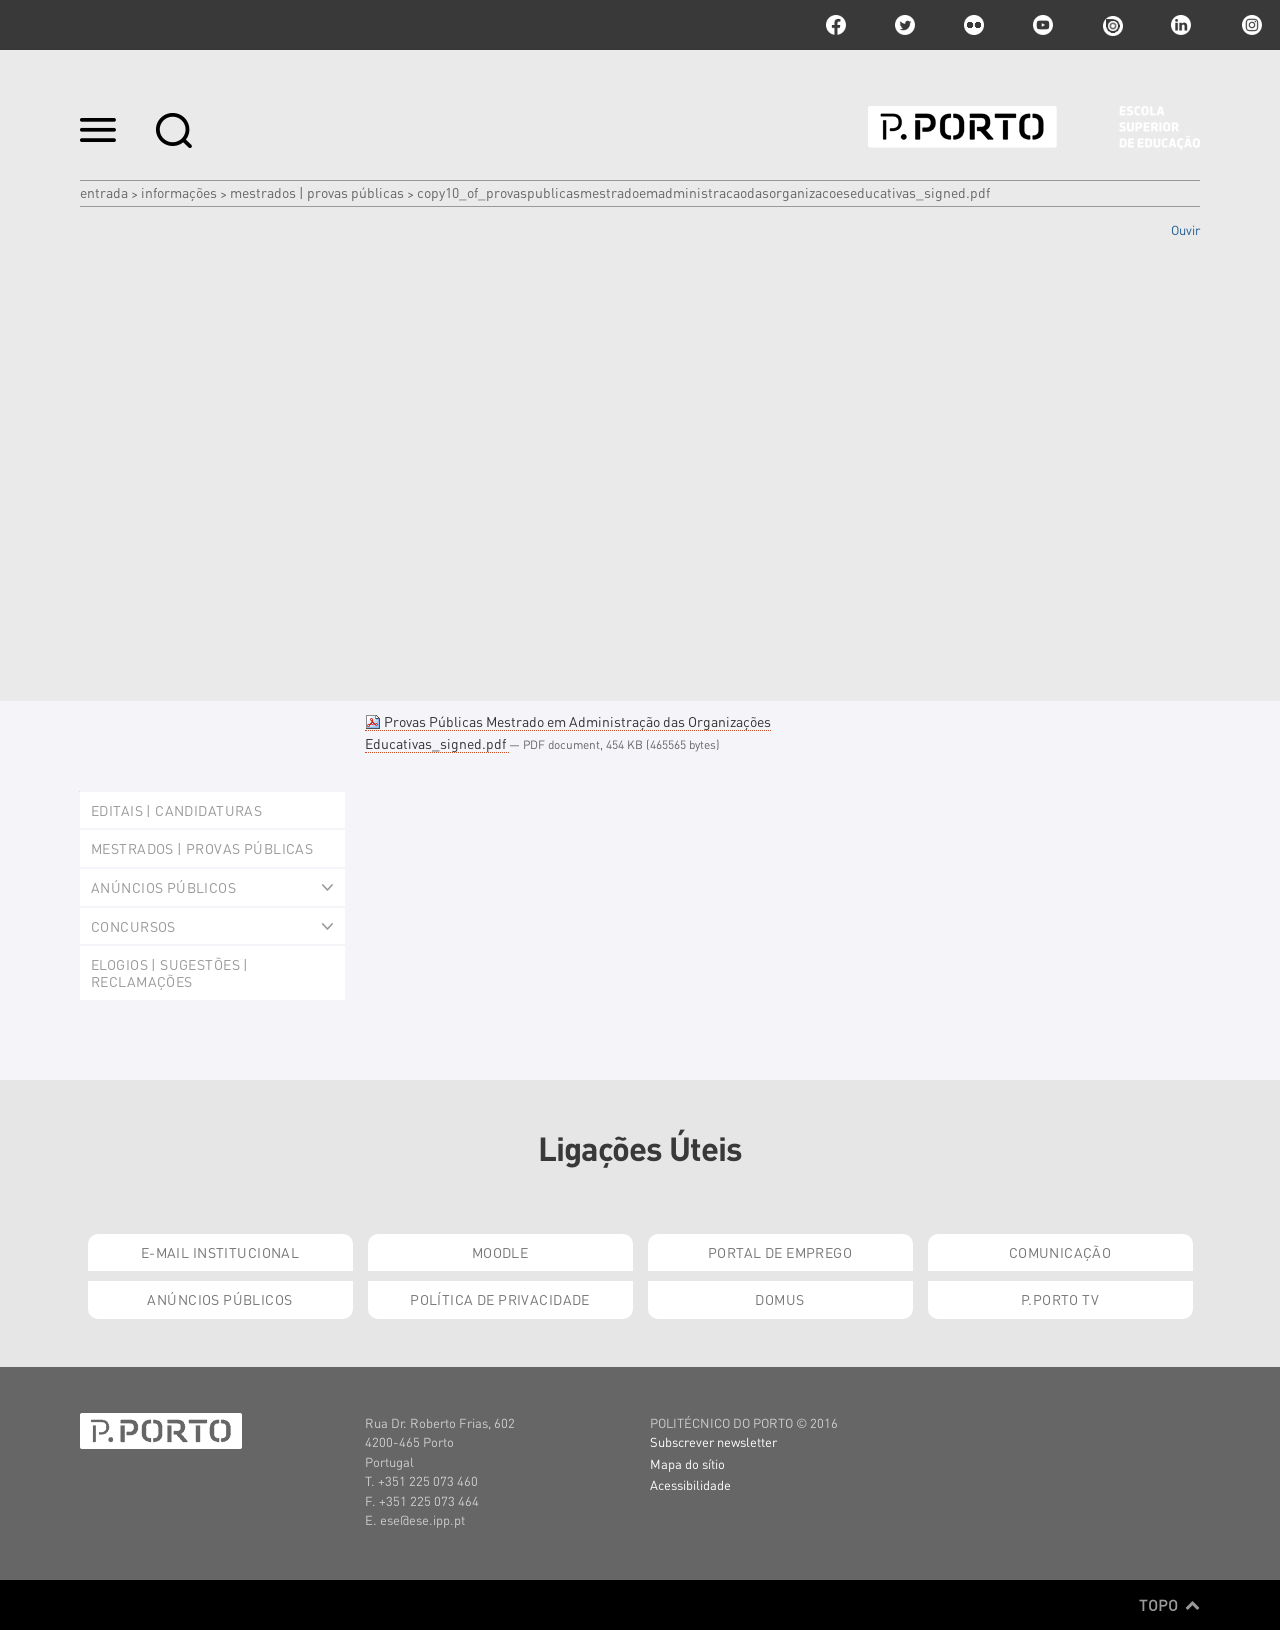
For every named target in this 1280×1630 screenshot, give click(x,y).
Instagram (1250, 25)
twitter (905, 25)
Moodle (500, 1252)
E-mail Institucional (220, 1252)
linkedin (1181, 25)
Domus (779, 1299)
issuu (1112, 25)
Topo (1169, 1605)
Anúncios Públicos (219, 1299)
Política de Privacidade (500, 1299)
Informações (179, 192)
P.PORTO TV (1060, 1299)
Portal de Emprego (780, 1252)
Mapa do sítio (687, 1463)
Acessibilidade (690, 1484)
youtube (1043, 25)
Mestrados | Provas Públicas (317, 192)
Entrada (104, 192)
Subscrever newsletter (713, 1441)
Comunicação (1060, 1252)
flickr (974, 25)
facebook (836, 25)
